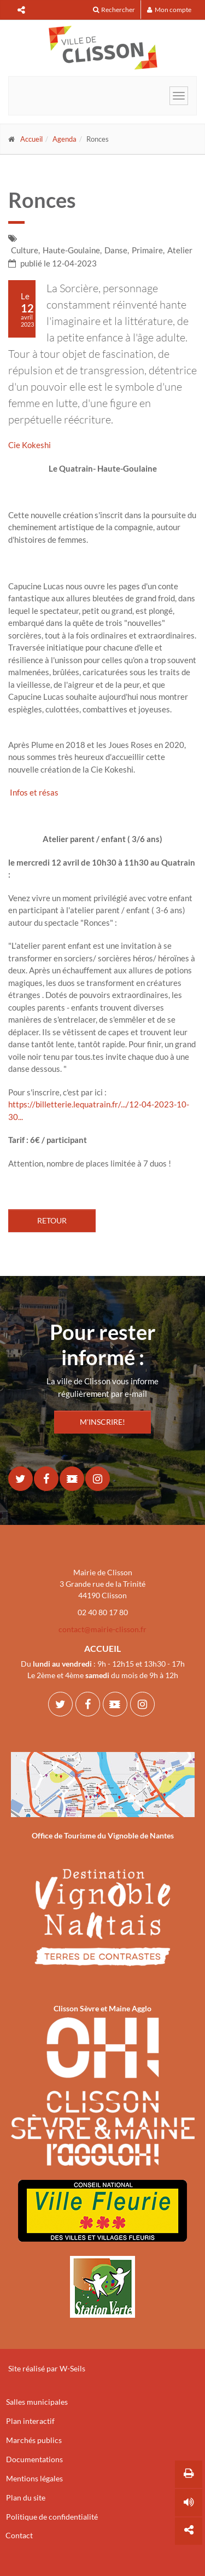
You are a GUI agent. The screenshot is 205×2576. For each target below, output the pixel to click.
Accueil (31, 139)
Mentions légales (34, 2478)
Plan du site (25, 2497)
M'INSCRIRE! (102, 1421)
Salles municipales (37, 2401)
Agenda (64, 139)
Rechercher (114, 9)
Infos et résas (33, 792)
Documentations (34, 2459)
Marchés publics (34, 2440)
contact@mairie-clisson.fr (102, 1629)
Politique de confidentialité (52, 2516)
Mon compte (169, 9)
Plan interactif (30, 2421)
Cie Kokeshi (30, 445)
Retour (52, 1220)
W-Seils (72, 2368)
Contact (19, 2535)
